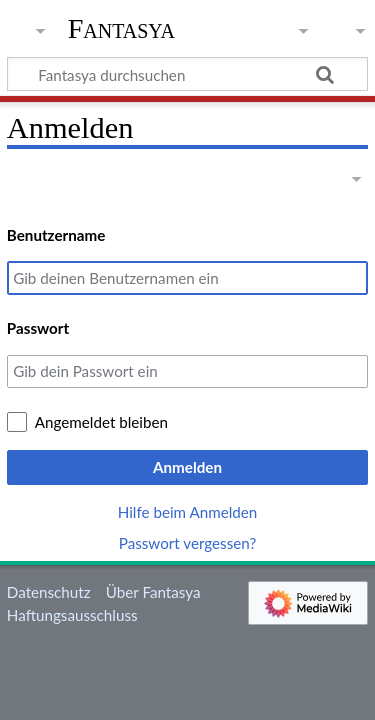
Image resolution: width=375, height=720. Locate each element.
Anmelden (187, 467)
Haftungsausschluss (72, 615)
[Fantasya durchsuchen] (187, 74)
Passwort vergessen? (187, 543)
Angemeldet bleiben (101, 422)
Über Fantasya (153, 592)
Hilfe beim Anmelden (188, 512)
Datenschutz (49, 592)
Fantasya (121, 29)
